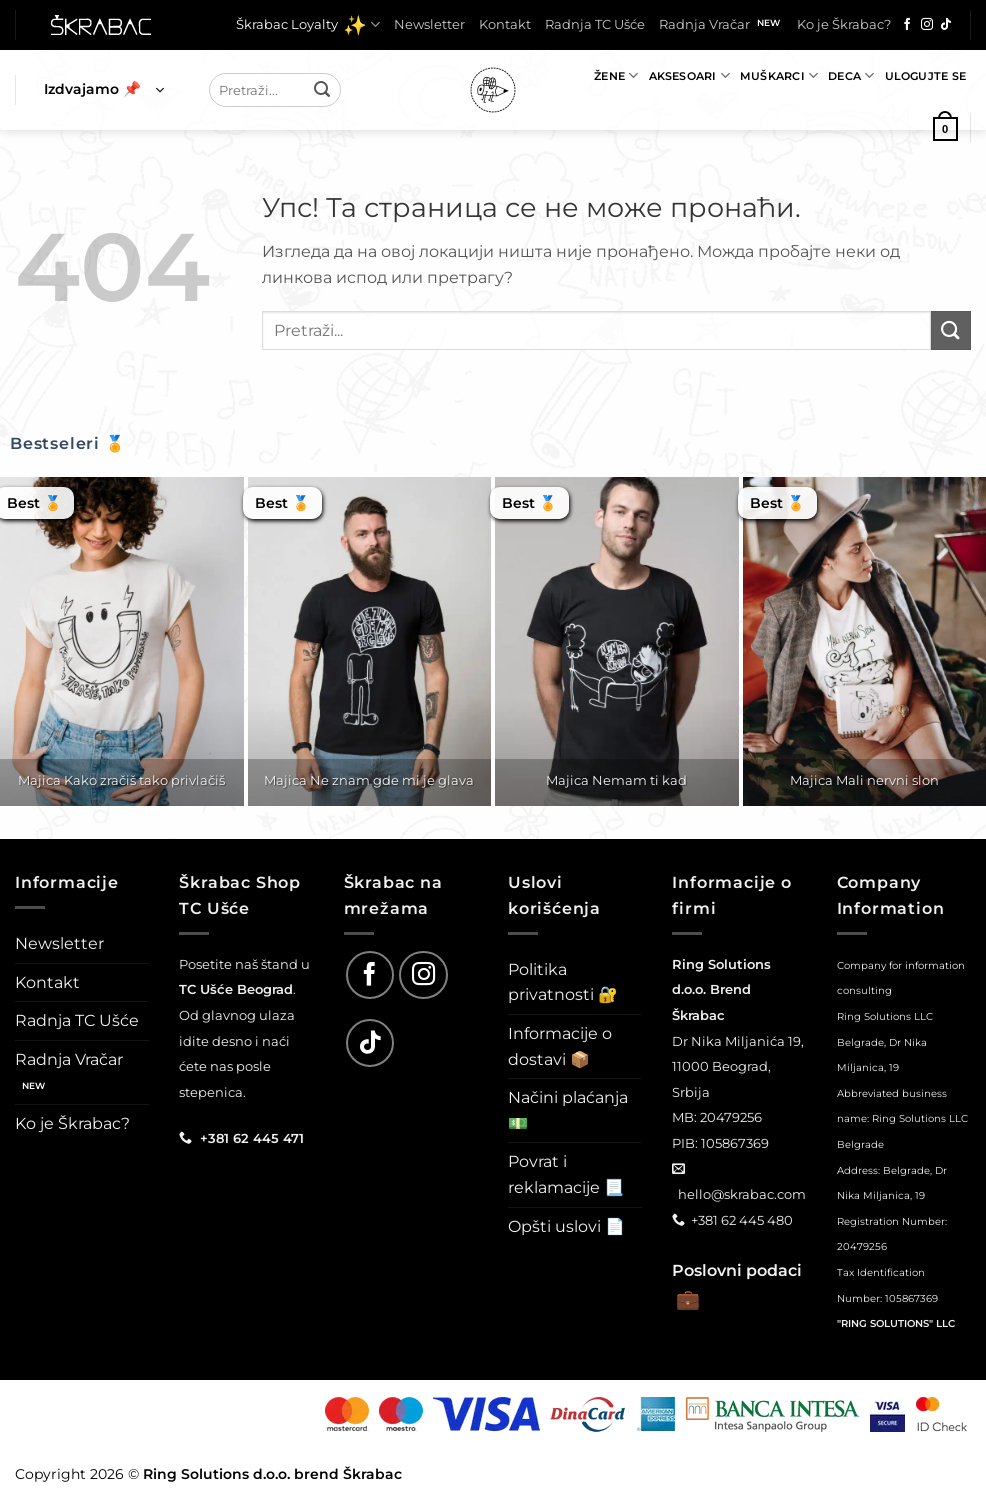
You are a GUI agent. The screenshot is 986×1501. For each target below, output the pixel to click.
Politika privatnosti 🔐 (563, 982)
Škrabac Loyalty (308, 25)
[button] (104, 90)
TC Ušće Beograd (236, 989)
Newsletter (429, 24)
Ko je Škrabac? (844, 24)
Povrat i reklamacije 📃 (566, 1174)
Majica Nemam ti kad (616, 780)
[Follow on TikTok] (946, 25)
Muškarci (779, 75)
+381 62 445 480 (742, 1220)
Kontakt (505, 24)
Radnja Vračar (704, 24)
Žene (616, 75)
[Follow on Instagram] (927, 25)
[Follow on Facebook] (907, 25)
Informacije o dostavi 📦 (560, 1046)
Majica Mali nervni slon (864, 780)
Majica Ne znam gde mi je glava (369, 780)
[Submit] (323, 90)
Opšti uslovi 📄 (566, 1226)
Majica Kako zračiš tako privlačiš (121, 780)
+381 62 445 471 (252, 1138)
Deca (851, 75)
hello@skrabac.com (742, 1194)
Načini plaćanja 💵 (568, 1110)
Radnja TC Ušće (595, 24)
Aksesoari (689, 75)
